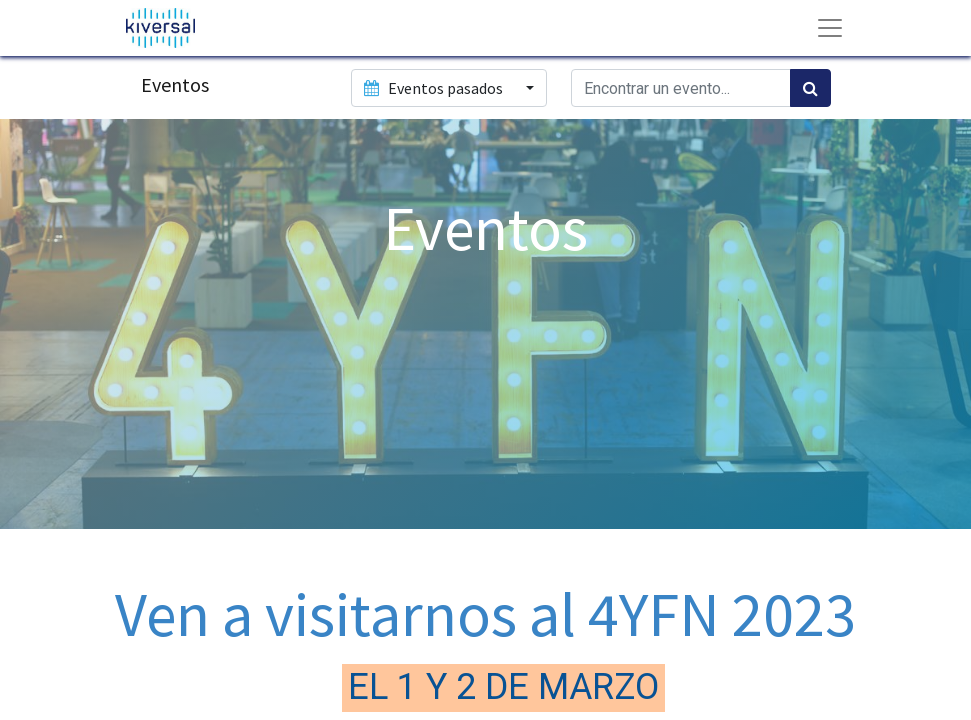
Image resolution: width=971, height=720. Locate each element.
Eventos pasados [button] (435, 88)
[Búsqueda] (810, 88)
